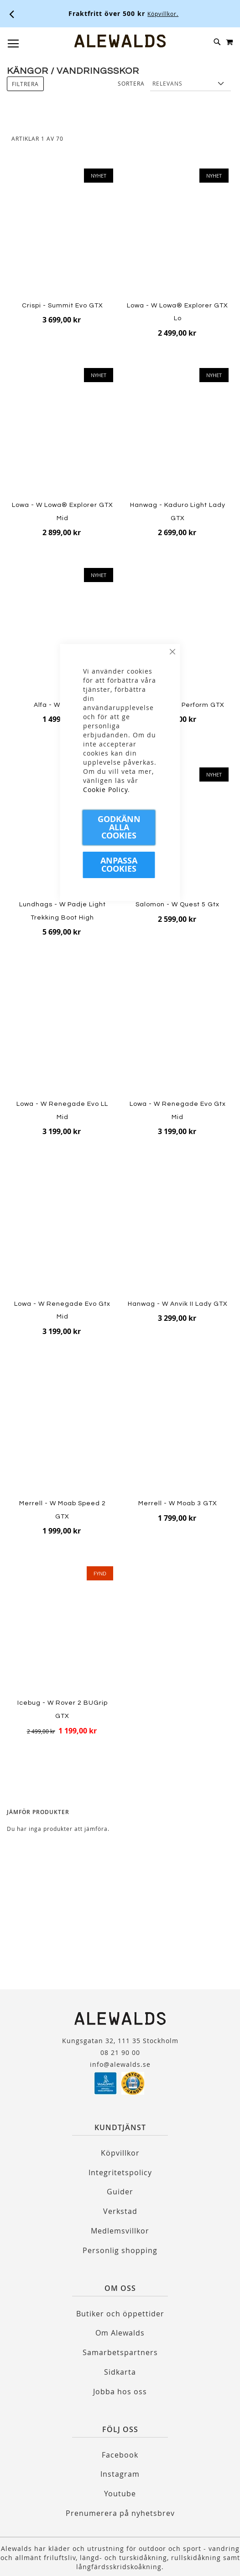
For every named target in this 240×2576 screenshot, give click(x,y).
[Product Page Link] (62, 233)
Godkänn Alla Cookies (119, 827)
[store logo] (120, 41)
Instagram (120, 2474)
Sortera (131, 83)
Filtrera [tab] (25, 83)
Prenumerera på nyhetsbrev (120, 2513)
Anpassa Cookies (118, 864)
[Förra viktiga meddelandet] (12, 13)
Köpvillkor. (162, 13)
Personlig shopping (120, 2250)
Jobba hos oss (120, 2392)
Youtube (120, 2494)
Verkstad (120, 2211)
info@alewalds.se (120, 2064)
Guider (120, 2192)
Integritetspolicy (120, 2172)
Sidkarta (120, 2372)
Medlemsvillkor (120, 2231)
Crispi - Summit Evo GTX (62, 305)
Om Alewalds (120, 2333)
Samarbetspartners (120, 2352)
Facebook (120, 2455)
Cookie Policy (105, 789)
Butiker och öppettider (120, 2314)
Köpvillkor (120, 2153)
